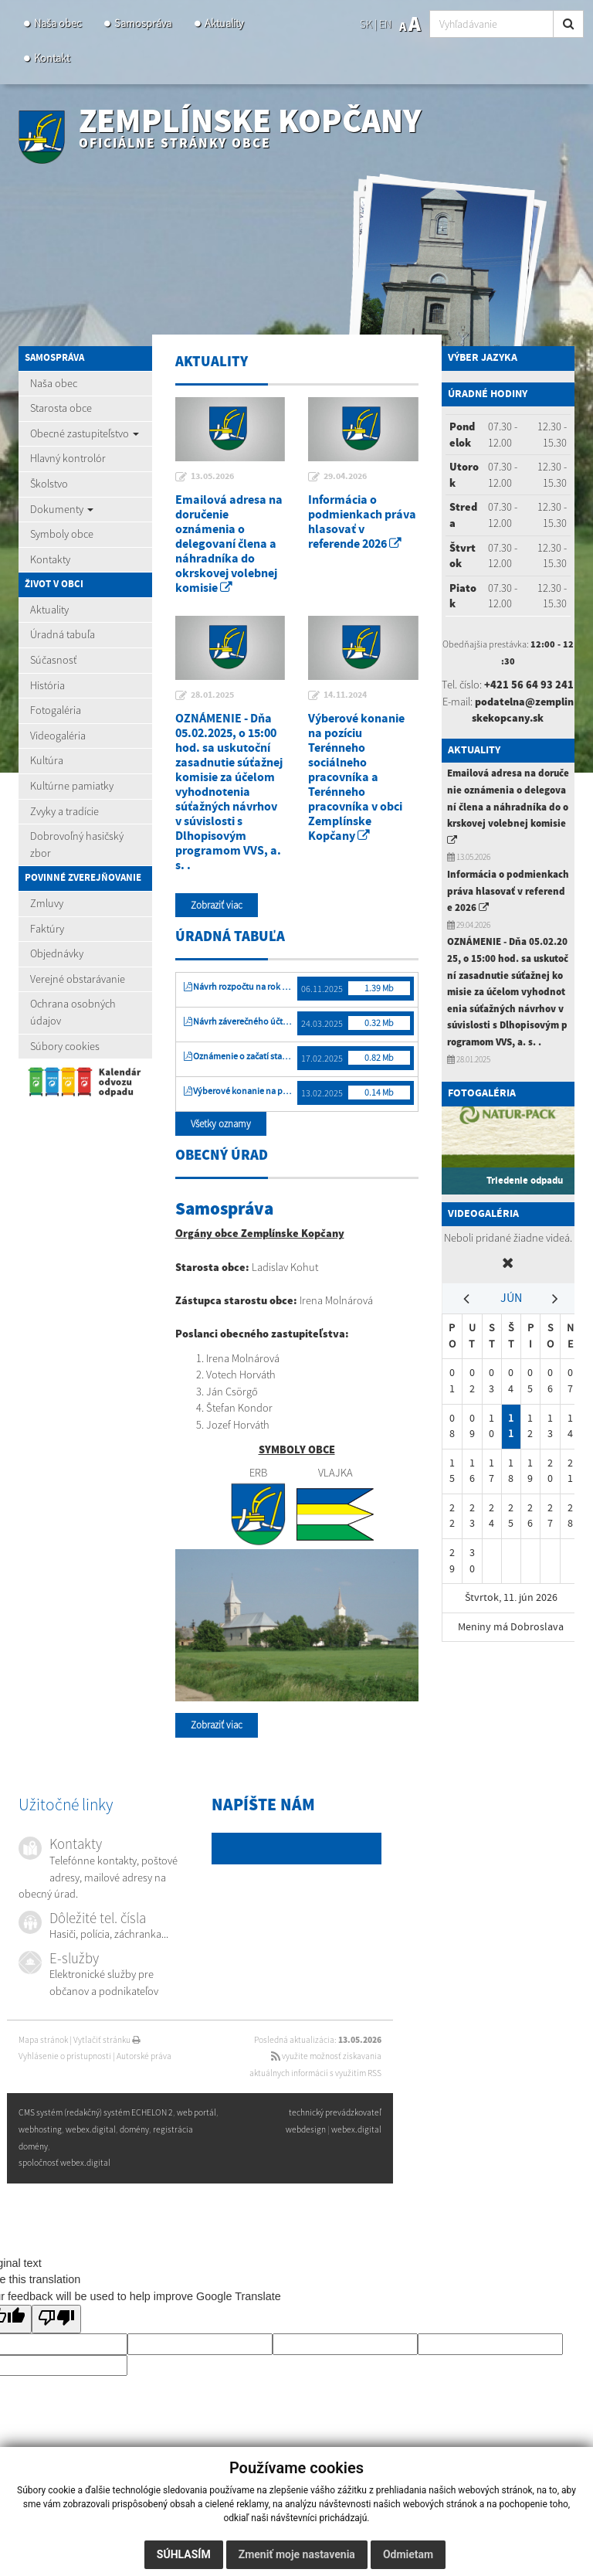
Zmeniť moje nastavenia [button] (297, 2554)
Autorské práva (144, 2056)
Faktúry (47, 929)
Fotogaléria (55, 710)
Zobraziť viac (216, 905)
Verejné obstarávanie (77, 979)
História (47, 685)
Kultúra (46, 760)
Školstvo (49, 484)
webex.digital (356, 2129)
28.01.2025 (212, 695)
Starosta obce (61, 408)
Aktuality (224, 23)
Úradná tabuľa (62, 634)
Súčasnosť (53, 660)
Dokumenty (61, 509)
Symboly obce (61, 534)
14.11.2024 (345, 695)
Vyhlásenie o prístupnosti (65, 2056)
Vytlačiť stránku (107, 2039)
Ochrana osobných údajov (73, 1012)
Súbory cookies (65, 1046)
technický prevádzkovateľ (335, 2112)
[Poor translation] (56, 2319)
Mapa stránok (43, 2039)
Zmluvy (46, 903)
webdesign (306, 2129)
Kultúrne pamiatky (72, 786)
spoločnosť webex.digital (64, 2162)
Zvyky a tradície (64, 811)
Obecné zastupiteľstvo (84, 433)
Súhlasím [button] (184, 2554)
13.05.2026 (212, 477)
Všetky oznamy (221, 1123)
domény (134, 2129)
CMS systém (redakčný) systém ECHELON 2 (96, 2112)
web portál (196, 2112)
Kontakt (51, 58)
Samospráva (142, 23)
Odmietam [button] (408, 2554)
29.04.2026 (345, 477)
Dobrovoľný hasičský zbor (77, 844)
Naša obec (57, 23)
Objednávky (56, 953)
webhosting (40, 2129)
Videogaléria (58, 736)
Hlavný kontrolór (68, 458)
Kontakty (50, 559)
